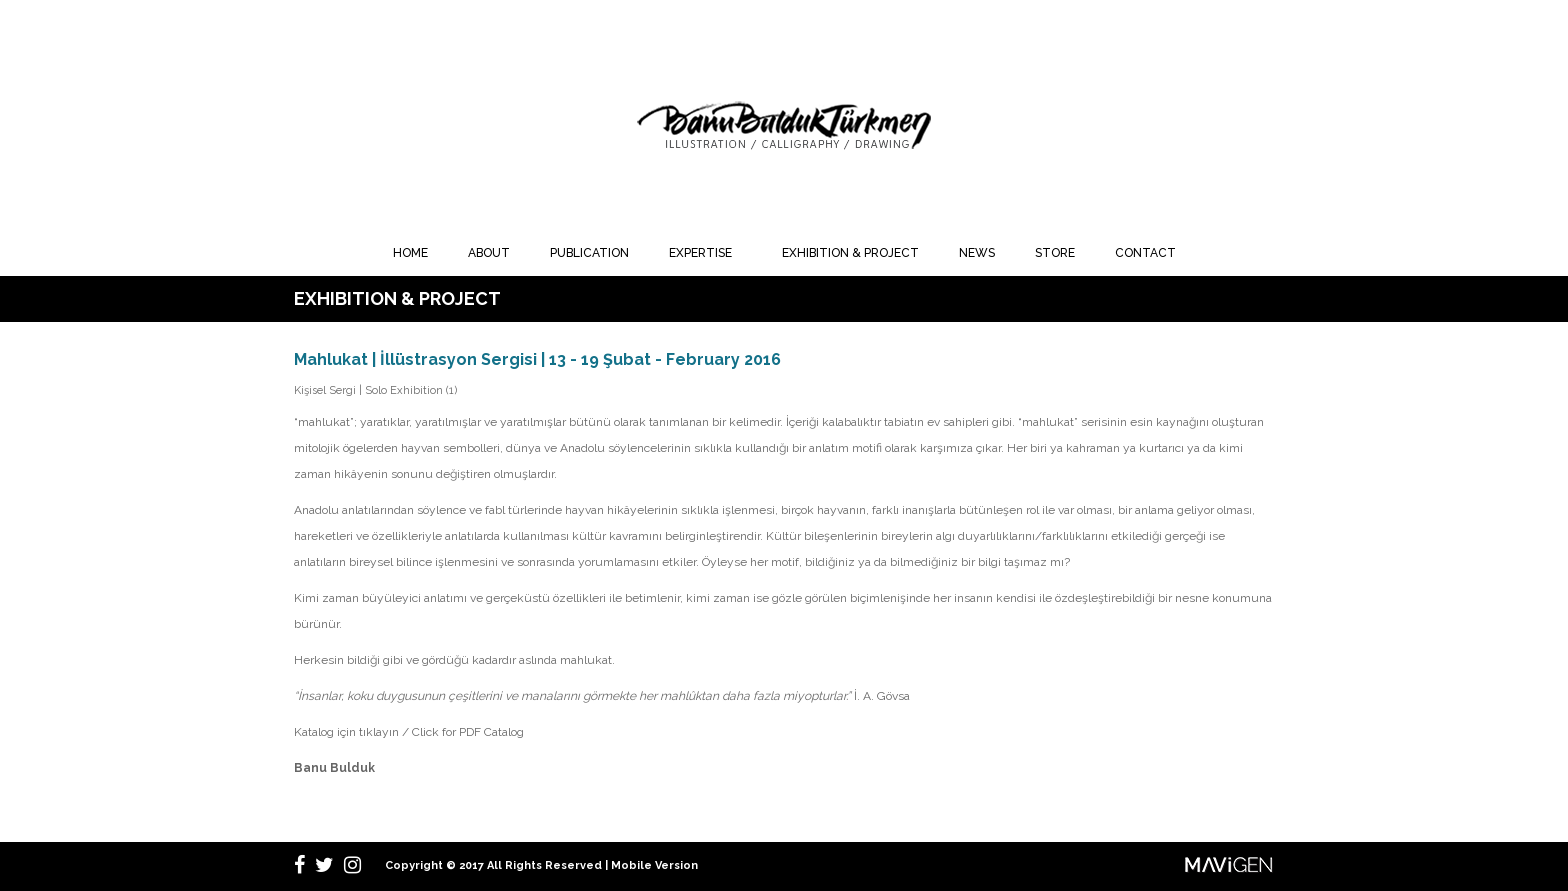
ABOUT (489, 253)
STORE (1055, 253)
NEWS (977, 253)
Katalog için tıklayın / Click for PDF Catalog (409, 732)
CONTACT (1145, 253)
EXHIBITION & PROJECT (850, 253)
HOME (410, 253)
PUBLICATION (589, 253)
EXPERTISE (700, 253)
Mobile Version (654, 865)
